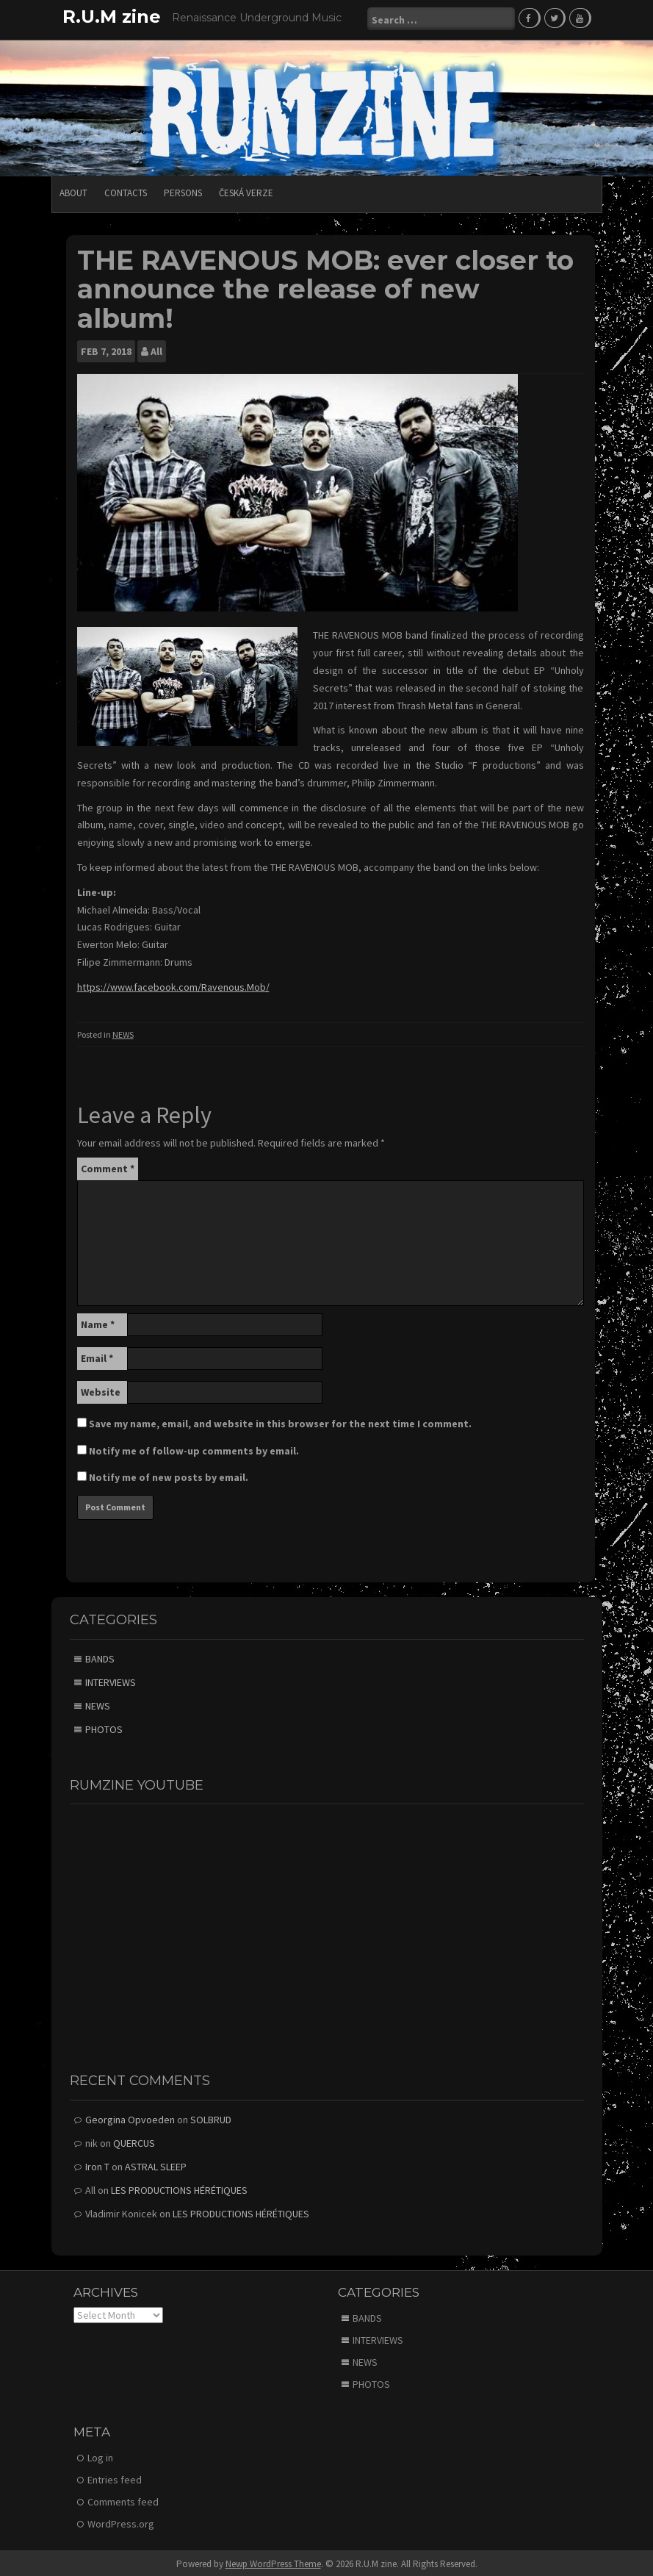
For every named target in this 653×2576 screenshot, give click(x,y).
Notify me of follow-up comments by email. (194, 1448)
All (156, 349)
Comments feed (123, 2499)
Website (100, 1389)
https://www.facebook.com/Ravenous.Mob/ (173, 984)
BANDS (100, 1656)
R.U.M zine (111, 16)
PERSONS (183, 190)
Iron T (97, 2164)
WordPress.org (120, 2521)
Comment (107, 1166)
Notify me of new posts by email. (168, 1475)
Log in (100, 2455)
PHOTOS (104, 1727)
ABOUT (73, 190)
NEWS (123, 1032)
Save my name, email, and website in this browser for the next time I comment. (280, 1421)
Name (98, 1322)
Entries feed (114, 2477)
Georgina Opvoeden (130, 2117)
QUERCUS (134, 2141)
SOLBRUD (210, 2117)
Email (97, 1356)
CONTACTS (125, 190)
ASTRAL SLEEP (156, 2164)
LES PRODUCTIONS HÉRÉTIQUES (179, 2188)
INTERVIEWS (110, 1680)
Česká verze (246, 190)
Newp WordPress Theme (273, 2561)
